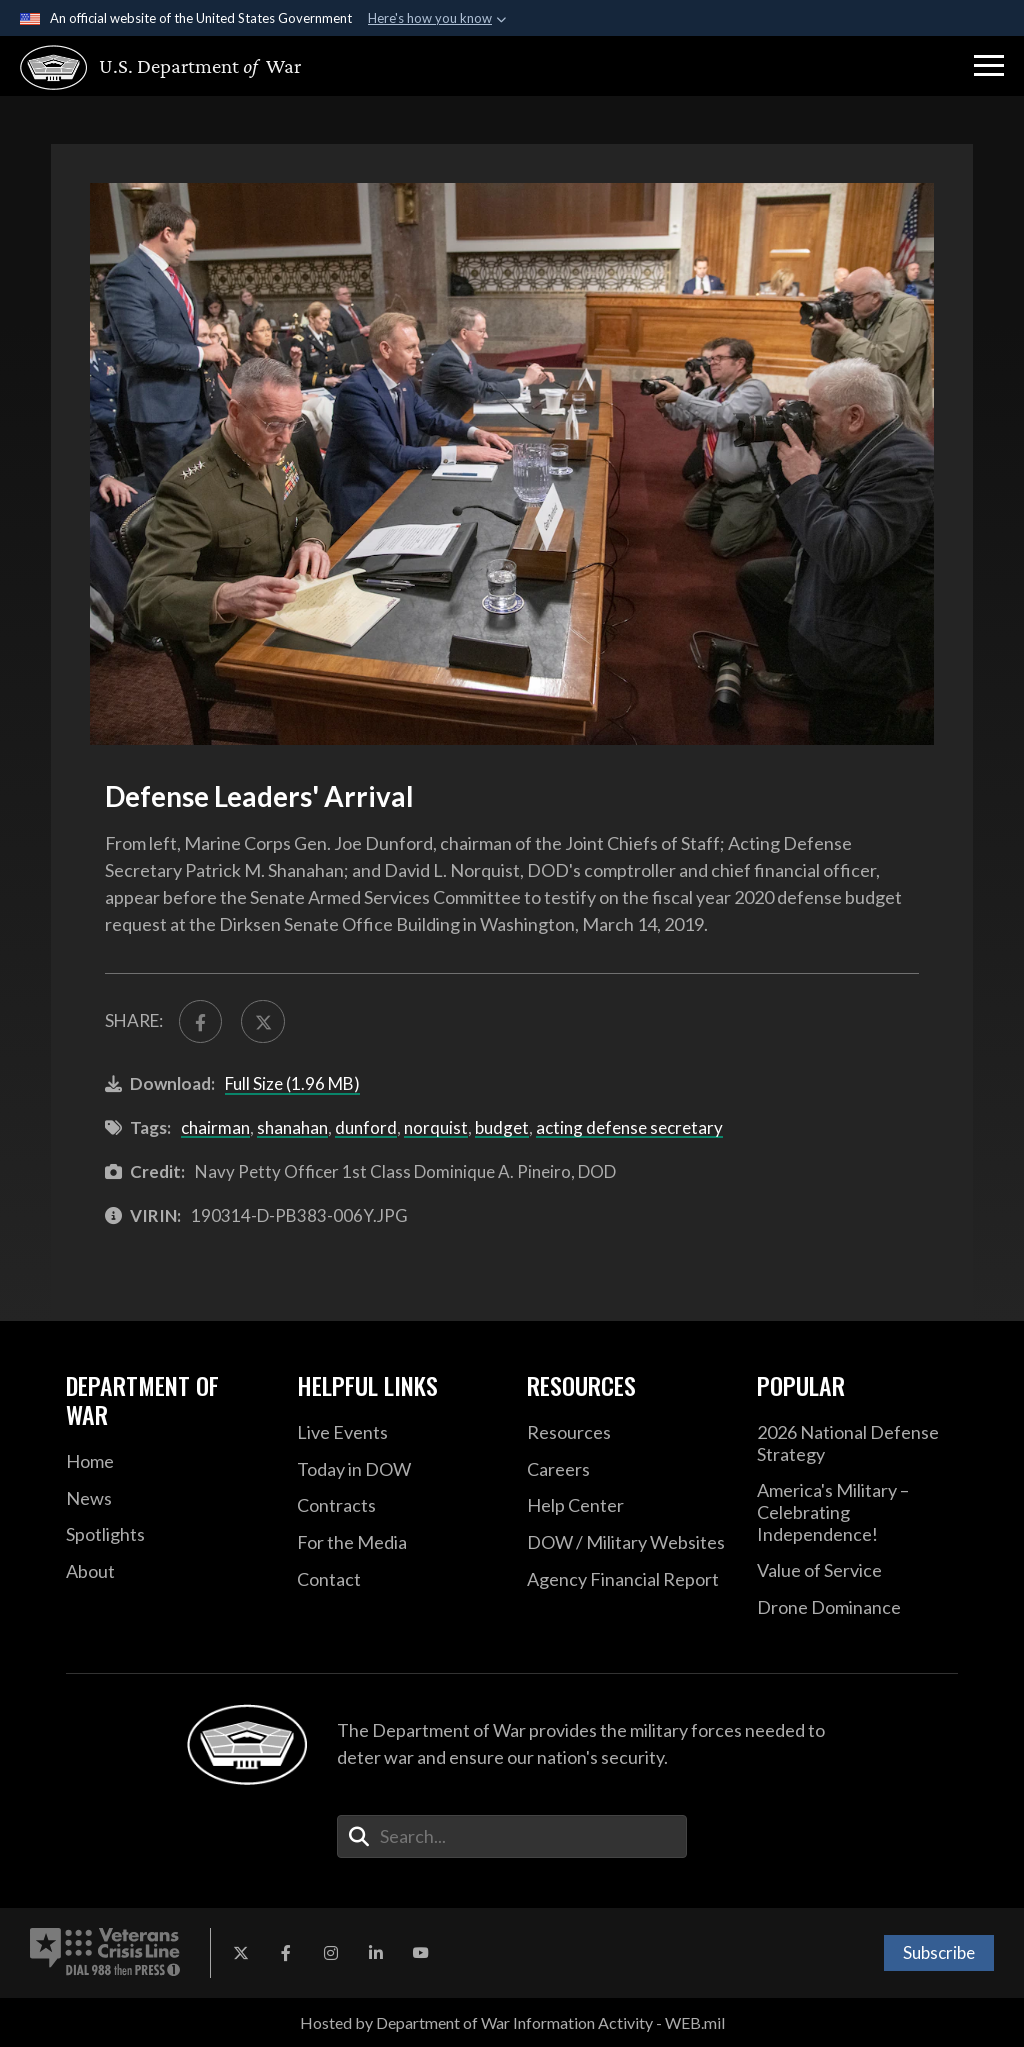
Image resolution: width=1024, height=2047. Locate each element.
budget (502, 1127)
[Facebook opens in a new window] (286, 1953)
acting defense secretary (629, 1127)
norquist (436, 1127)
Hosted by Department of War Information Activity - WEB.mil (512, 2022)
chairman (215, 1127)
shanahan (292, 1127)
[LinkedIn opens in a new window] (376, 1953)
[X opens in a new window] (241, 1953)
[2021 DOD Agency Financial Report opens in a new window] (627, 1580)
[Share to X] (262, 1021)
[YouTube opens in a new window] (421, 1953)
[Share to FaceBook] (200, 1021)
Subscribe (939, 1952)
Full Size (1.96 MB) (292, 1083)
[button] (989, 66)
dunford (366, 1127)
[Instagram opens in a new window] (331, 1953)
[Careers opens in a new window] (627, 1470)
